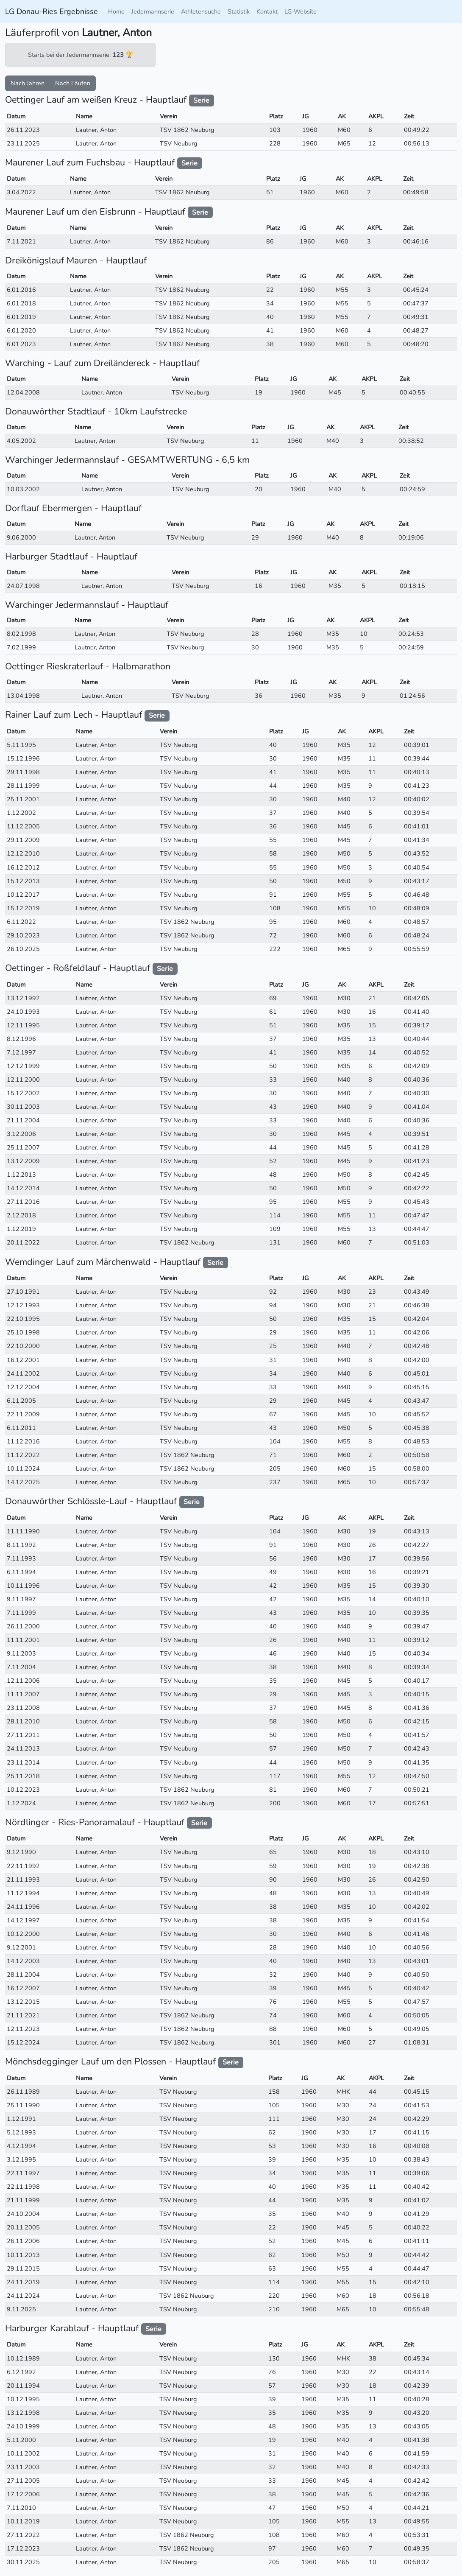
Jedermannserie (152, 11)
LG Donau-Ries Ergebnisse (51, 11)
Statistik (239, 11)
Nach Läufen (72, 83)
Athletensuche (201, 11)
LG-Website (300, 11)
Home (116, 11)
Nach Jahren (28, 83)
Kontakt (267, 11)
